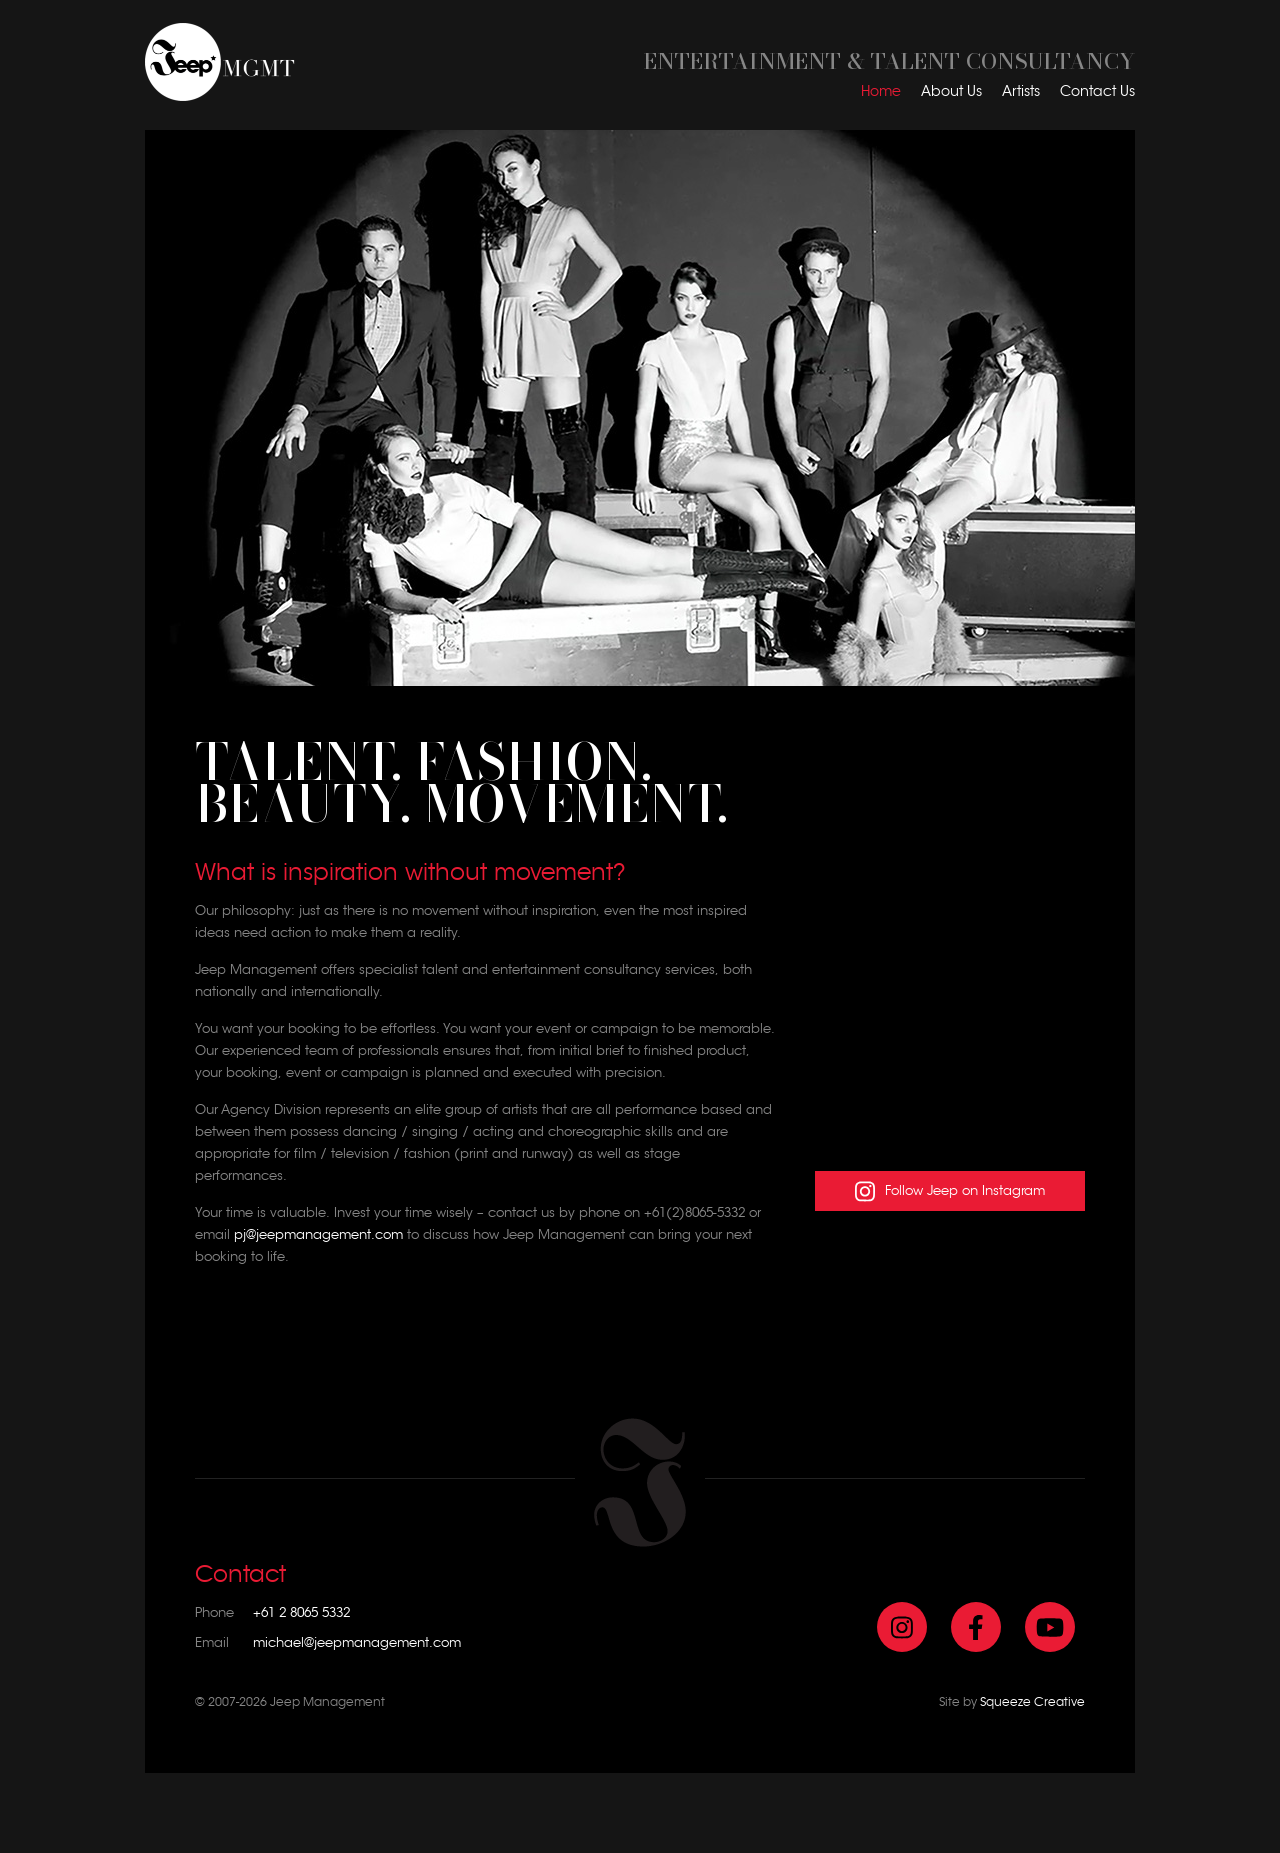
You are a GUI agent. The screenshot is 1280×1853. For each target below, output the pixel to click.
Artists (1021, 91)
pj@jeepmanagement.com (318, 1234)
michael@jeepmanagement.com (357, 1642)
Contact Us (1097, 91)
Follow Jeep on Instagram (950, 1191)
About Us (951, 91)
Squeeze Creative (1032, 1701)
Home (881, 91)
